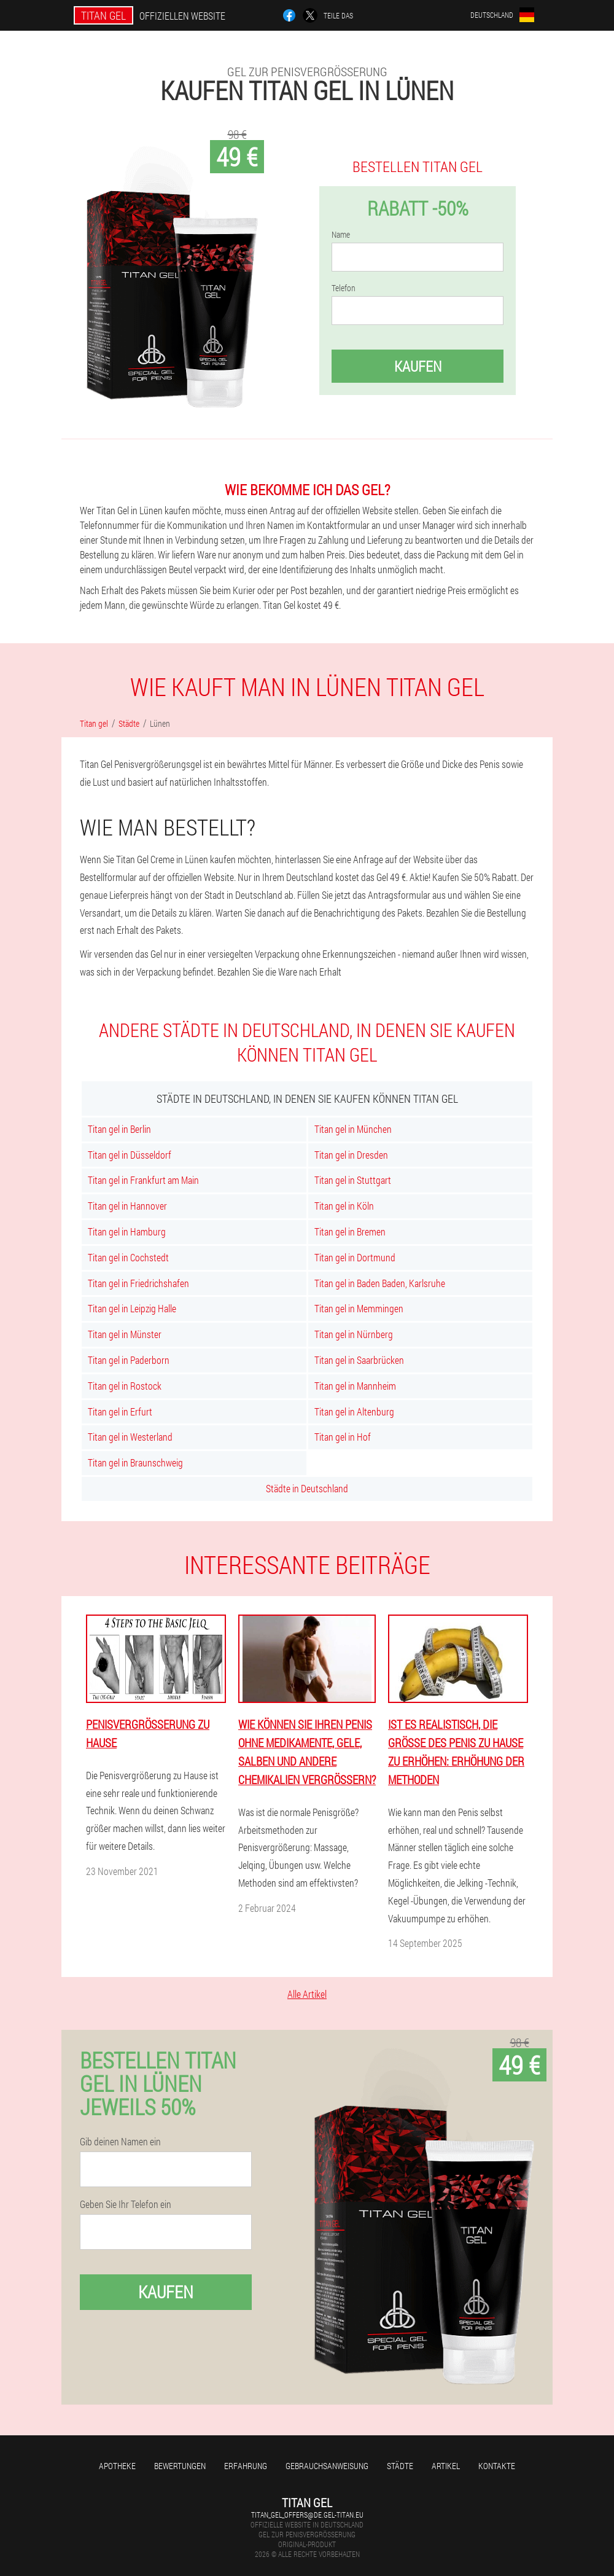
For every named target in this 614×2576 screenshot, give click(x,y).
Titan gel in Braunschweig (135, 1462)
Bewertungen (180, 2466)
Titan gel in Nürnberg (353, 1334)
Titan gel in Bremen (350, 1231)
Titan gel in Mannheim (355, 1385)
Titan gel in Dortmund (354, 1257)
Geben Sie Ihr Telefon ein (125, 2204)
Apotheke (117, 2466)
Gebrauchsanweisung (327, 2466)
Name (341, 234)
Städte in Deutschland (307, 1488)
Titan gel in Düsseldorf (129, 1154)
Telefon (344, 288)
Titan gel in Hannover (127, 1205)
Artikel (446, 2466)
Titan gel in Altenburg (354, 1411)
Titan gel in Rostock (124, 1385)
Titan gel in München (353, 1128)
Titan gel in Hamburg (127, 1231)
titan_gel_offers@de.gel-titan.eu (307, 2514)
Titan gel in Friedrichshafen (138, 1283)
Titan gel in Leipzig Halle (132, 1308)
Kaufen (417, 366)
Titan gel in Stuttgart (352, 1179)
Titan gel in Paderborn (128, 1359)
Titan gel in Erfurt (120, 1411)
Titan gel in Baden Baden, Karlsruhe (379, 1283)
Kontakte (496, 2466)
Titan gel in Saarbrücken (359, 1359)
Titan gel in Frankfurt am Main (143, 1179)
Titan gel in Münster (124, 1334)
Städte (400, 2466)
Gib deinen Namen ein (120, 2142)
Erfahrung (245, 2466)
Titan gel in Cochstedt (128, 1257)
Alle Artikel (307, 1993)
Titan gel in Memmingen (358, 1308)
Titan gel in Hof (342, 1436)
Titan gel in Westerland (130, 1436)
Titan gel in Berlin (119, 1128)
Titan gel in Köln (344, 1205)
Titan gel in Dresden (351, 1154)
